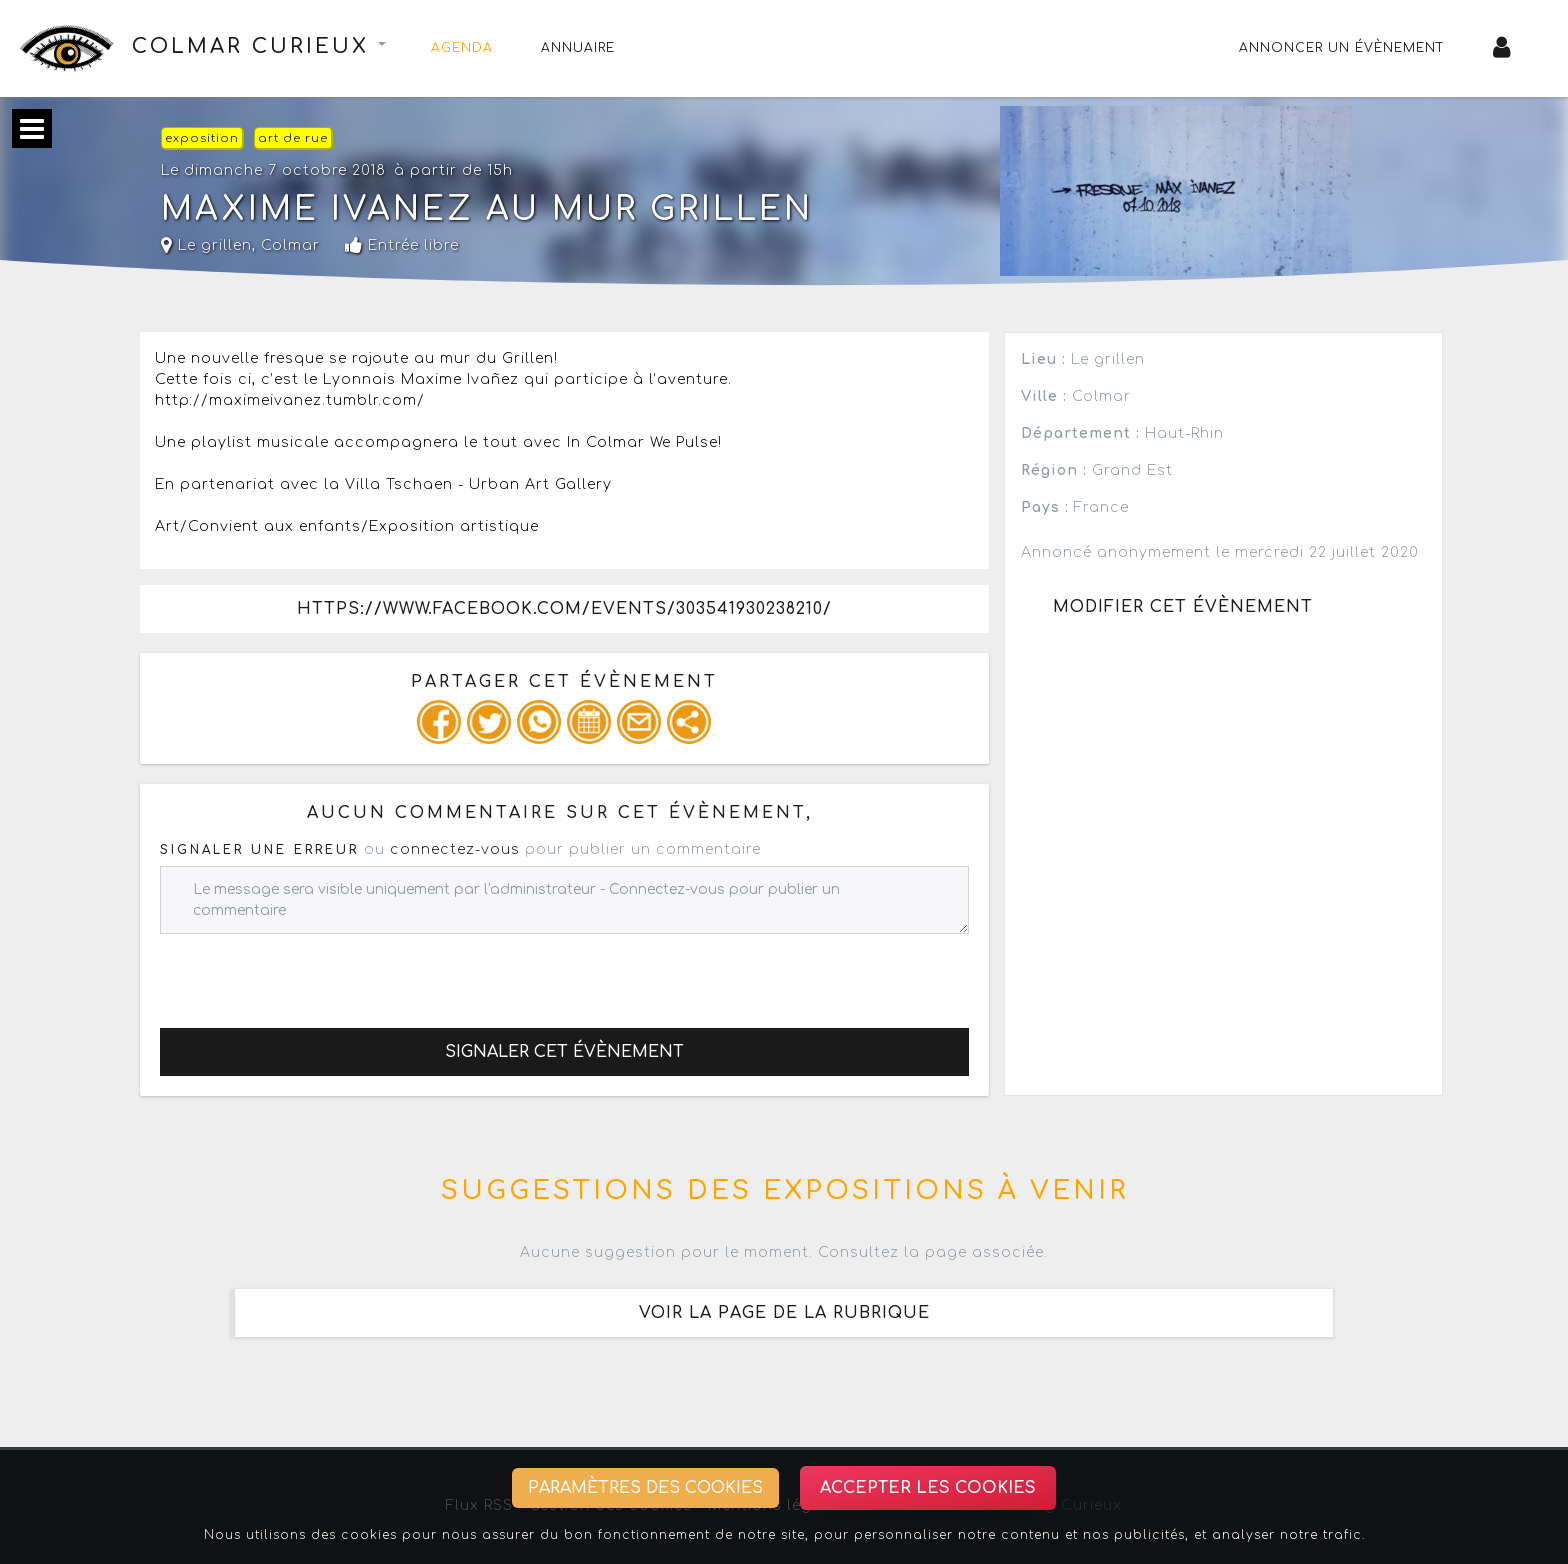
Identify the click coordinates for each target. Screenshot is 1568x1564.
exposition (202, 138)
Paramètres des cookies (645, 1488)
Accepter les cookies (928, 1488)
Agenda (462, 48)
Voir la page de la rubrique (784, 1313)
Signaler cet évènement (564, 1052)
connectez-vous (455, 849)
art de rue (293, 138)
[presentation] (312, 973)
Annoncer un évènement (1342, 48)
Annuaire (578, 48)
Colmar (290, 245)
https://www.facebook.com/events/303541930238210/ (564, 609)
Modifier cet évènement (1183, 607)
